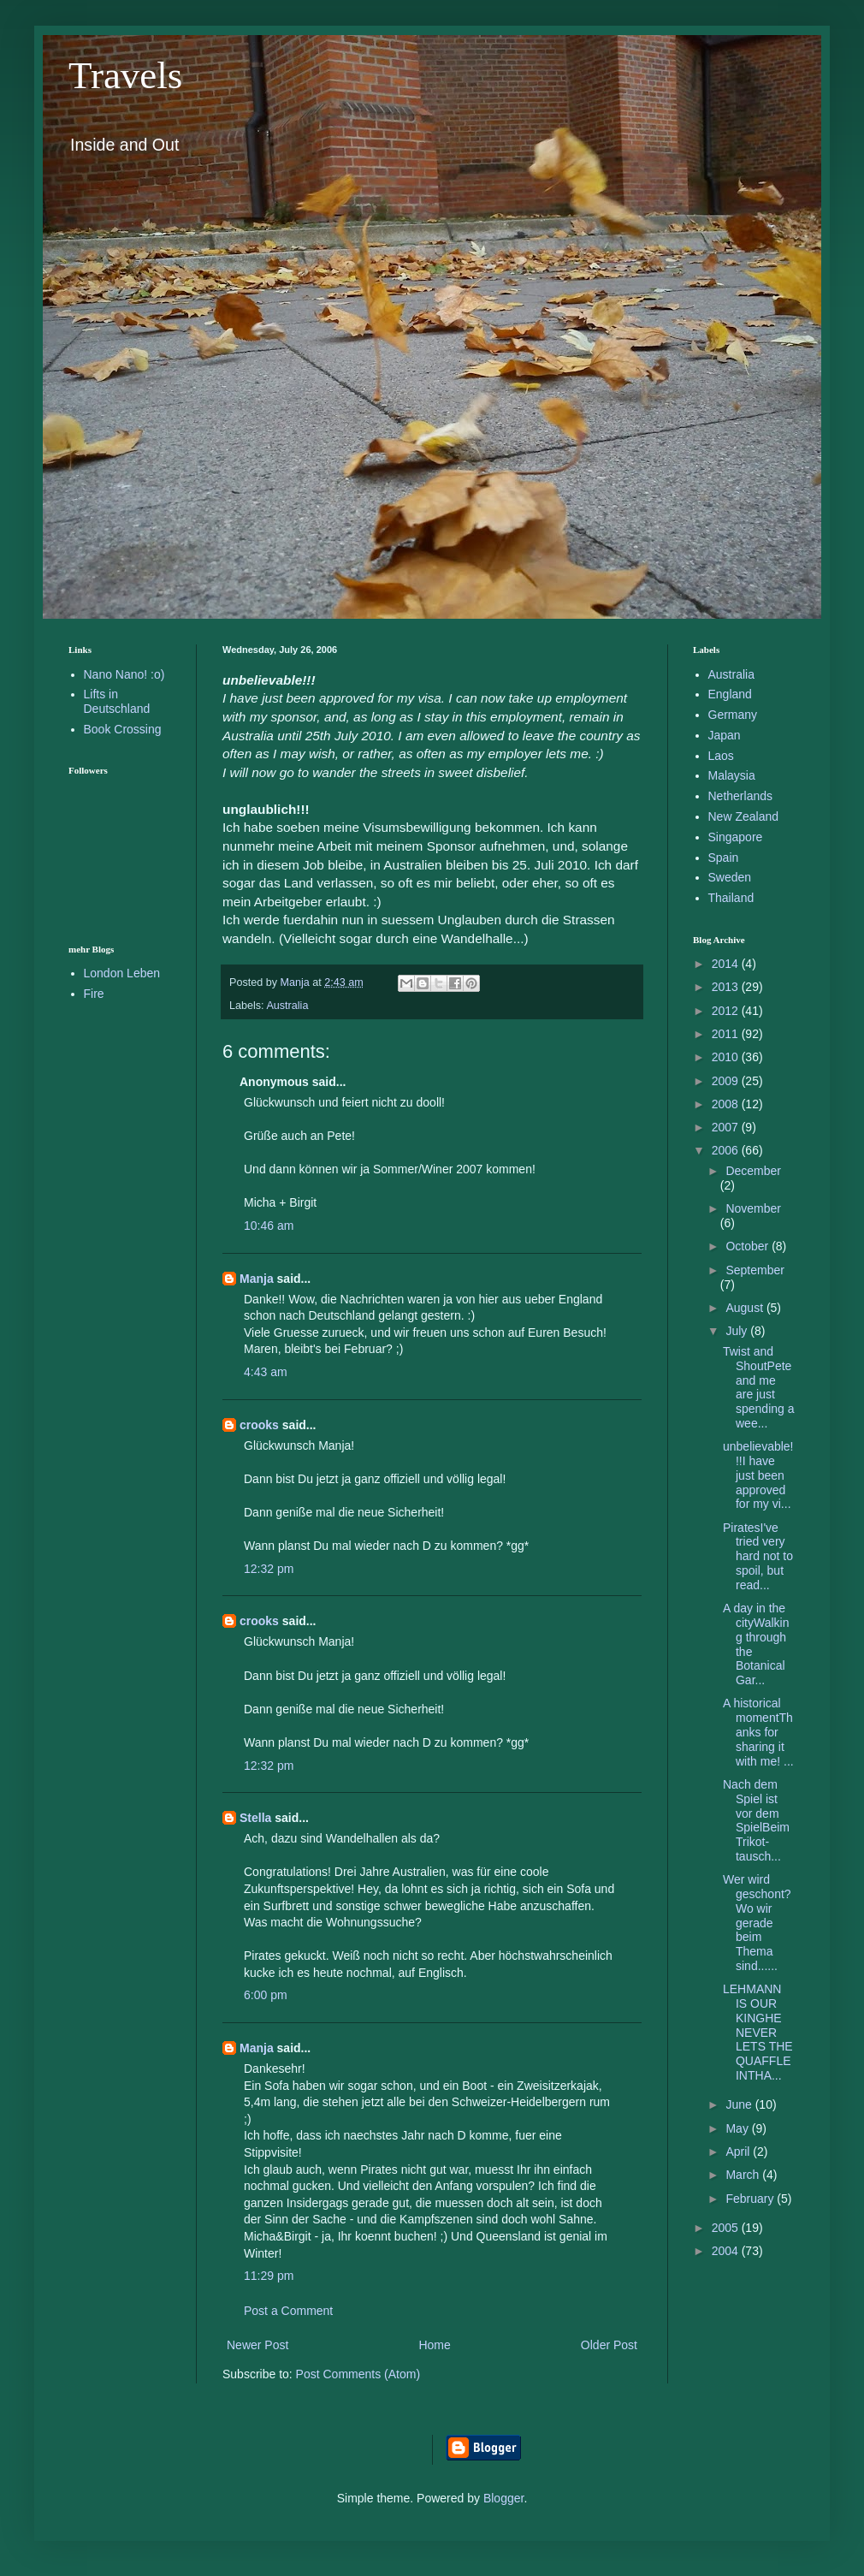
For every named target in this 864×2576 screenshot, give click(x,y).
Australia (287, 1006)
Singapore (735, 837)
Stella (255, 1818)
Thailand (731, 898)
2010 (727, 1057)
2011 (727, 1034)
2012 (727, 1011)
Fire (94, 993)
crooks (259, 1425)
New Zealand (743, 816)
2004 (727, 2251)
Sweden (730, 877)
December (753, 1171)
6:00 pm (265, 1995)
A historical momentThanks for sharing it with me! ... (758, 1731)
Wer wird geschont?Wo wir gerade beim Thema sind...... (757, 1923)
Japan (724, 735)
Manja (257, 1278)
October (748, 1246)
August (745, 1308)
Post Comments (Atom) (358, 2374)
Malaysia (731, 775)
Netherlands (740, 796)
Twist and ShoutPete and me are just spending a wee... (759, 1387)
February (751, 2198)
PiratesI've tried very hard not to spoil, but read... (758, 1556)
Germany (733, 714)
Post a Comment (288, 2311)
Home (434, 2345)
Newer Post (257, 2345)
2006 (727, 1150)
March (743, 2174)
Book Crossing (123, 729)
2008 (727, 1104)
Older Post (609, 2345)
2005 (727, 2228)
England (730, 694)
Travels (125, 75)
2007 (727, 1127)
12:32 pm (268, 1569)
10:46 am (268, 1225)
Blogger (503, 2498)
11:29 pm (268, 2275)
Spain (723, 857)
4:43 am (265, 1372)
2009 (727, 1081)
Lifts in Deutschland (117, 701)
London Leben (122, 973)
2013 (727, 987)
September (754, 1270)
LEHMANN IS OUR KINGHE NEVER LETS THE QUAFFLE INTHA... (758, 2032)
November (753, 1208)
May (738, 2128)
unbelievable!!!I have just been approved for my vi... (758, 1475)
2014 (727, 963)
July (737, 1331)
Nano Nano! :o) (124, 674)
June (740, 2104)
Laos (721, 756)
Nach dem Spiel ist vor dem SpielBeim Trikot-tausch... (756, 1820)
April (739, 2151)
